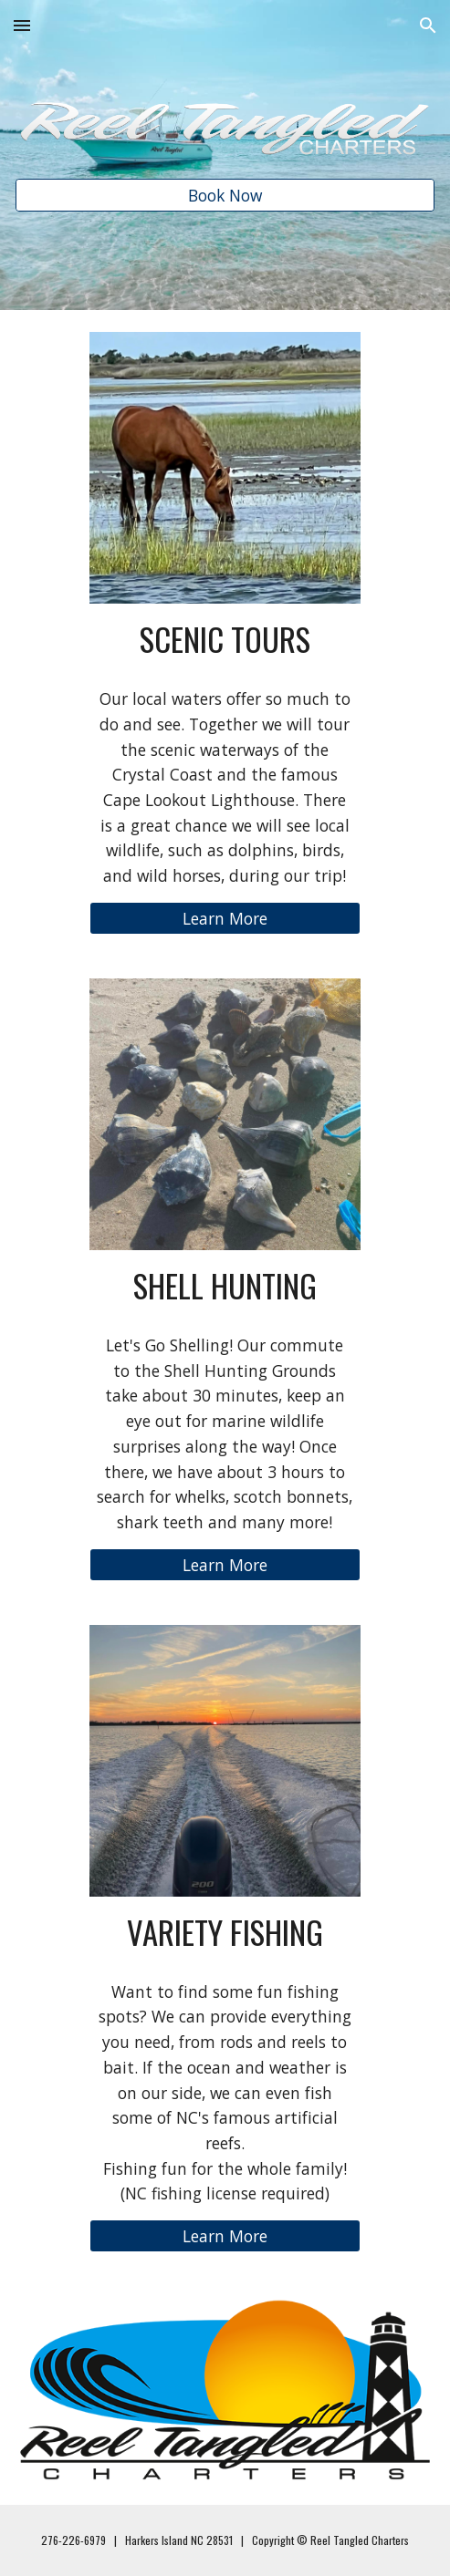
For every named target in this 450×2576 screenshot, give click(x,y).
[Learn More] (225, 919)
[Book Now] (225, 196)
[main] (225, 639)
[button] (22, 25)
